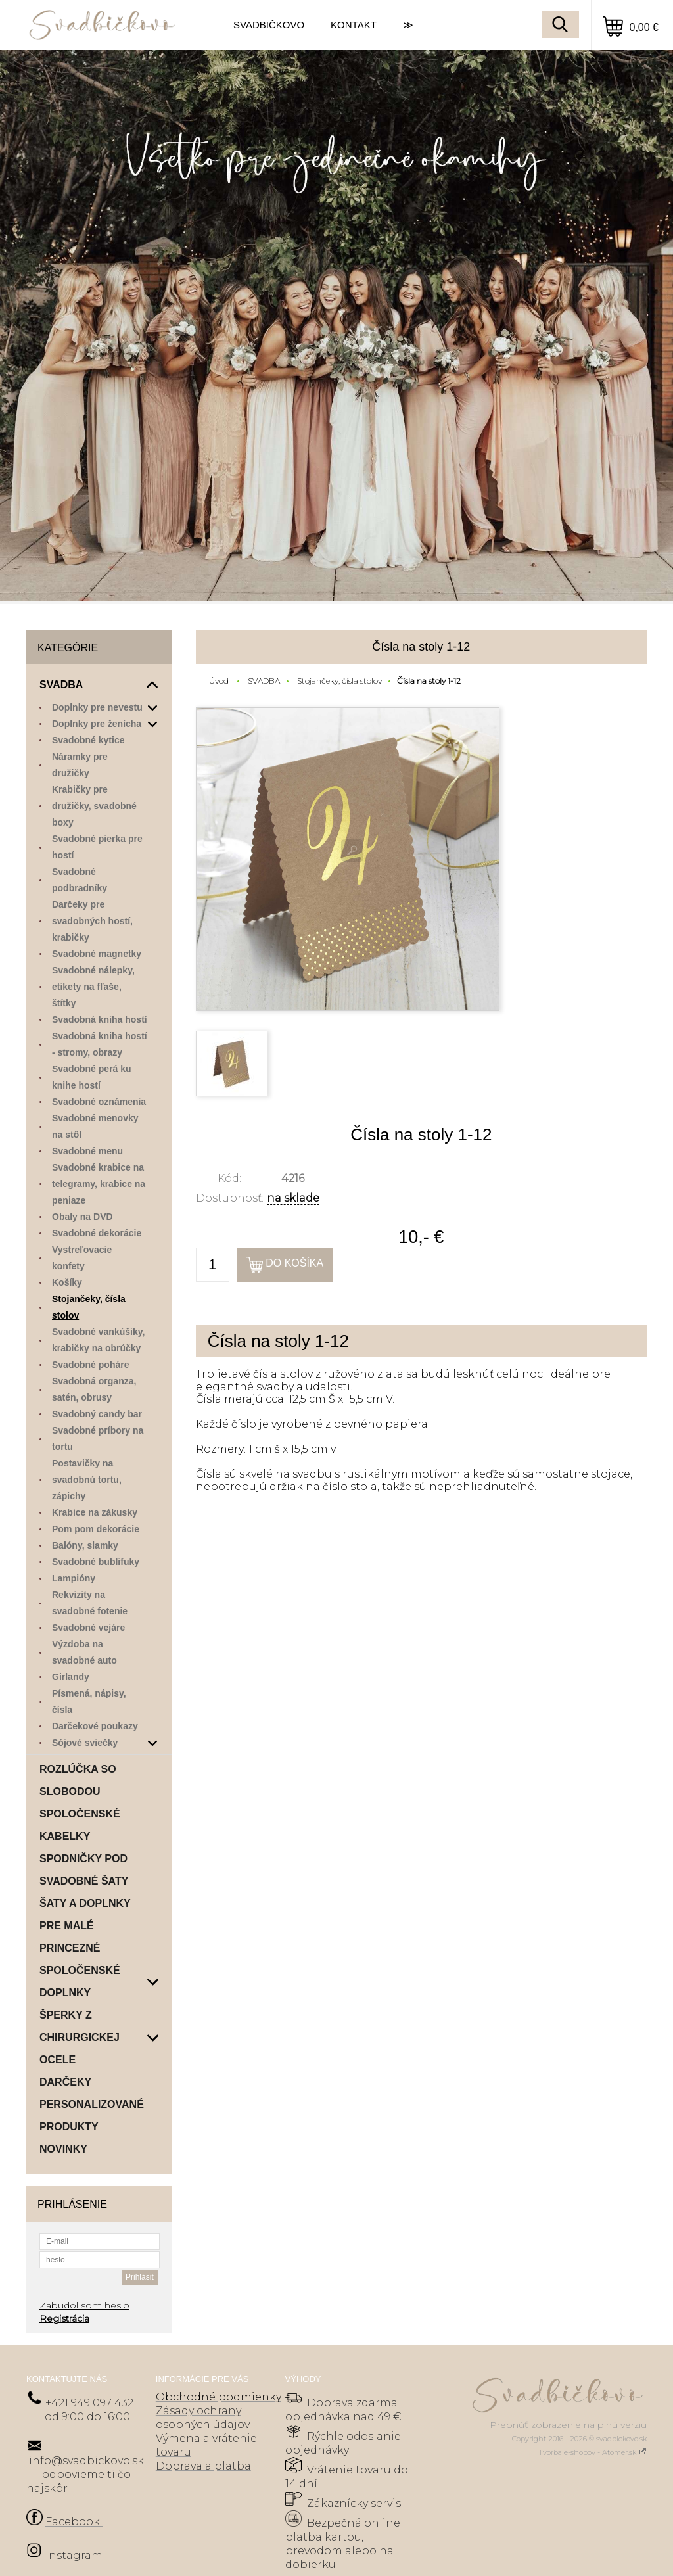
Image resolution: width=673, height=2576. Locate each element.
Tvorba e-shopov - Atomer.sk (592, 2452)
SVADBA (264, 681)
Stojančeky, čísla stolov (339, 681)
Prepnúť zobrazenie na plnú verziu (568, 2425)
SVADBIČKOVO (268, 24)
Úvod (219, 681)
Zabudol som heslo (84, 2305)
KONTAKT (354, 24)
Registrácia (64, 2318)
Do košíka (294, 1263)
